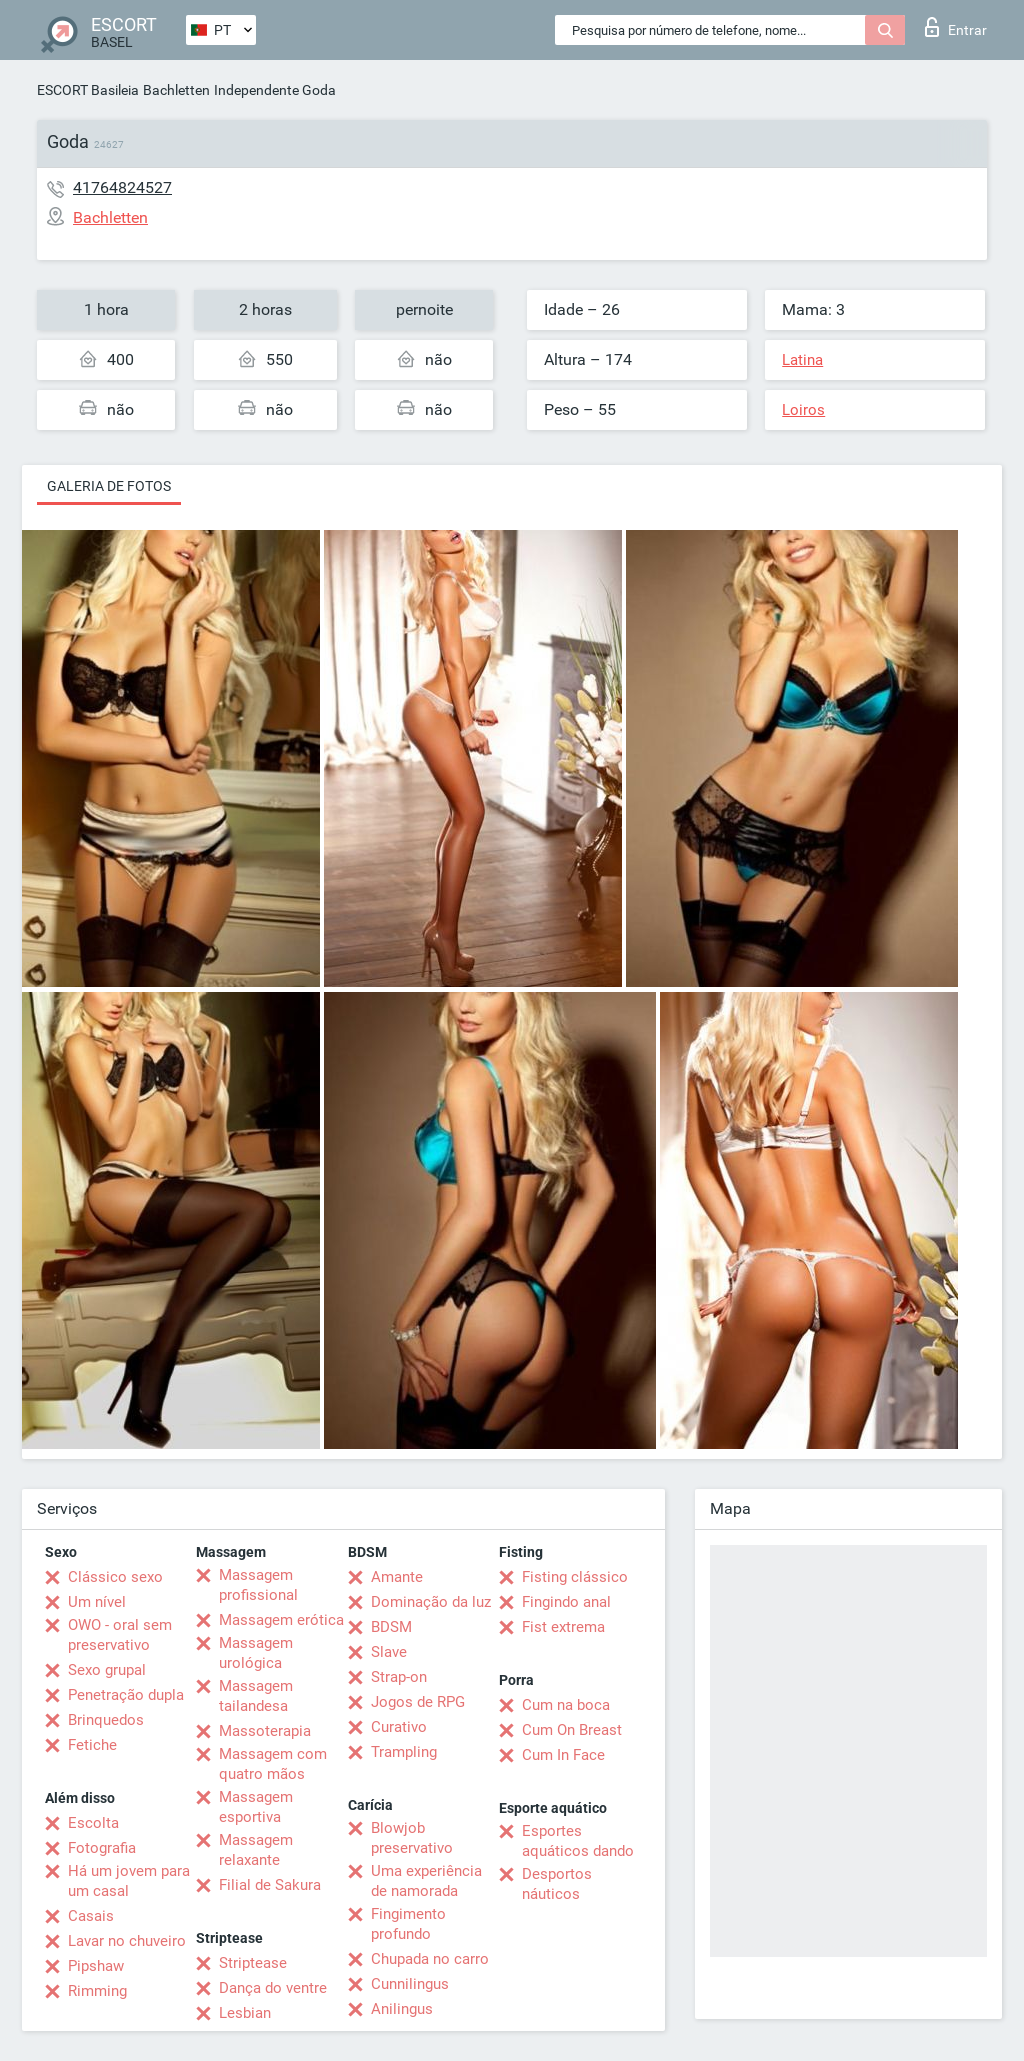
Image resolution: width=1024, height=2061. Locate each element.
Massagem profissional (258, 1585)
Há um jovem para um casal (129, 1881)
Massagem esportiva (256, 1807)
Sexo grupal (107, 1670)
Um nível (97, 1602)
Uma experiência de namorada (426, 1881)
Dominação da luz (431, 1602)
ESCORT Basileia (88, 90)
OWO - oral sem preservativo (120, 1635)
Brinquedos (106, 1720)
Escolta (93, 1823)
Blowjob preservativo (412, 1838)
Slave (389, 1652)
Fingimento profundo (408, 1924)
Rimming (97, 1991)
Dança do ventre (273, 1988)
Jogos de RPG (418, 1702)
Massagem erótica (281, 1620)
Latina (802, 360)
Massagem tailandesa (256, 1696)
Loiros (803, 410)
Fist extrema (563, 1627)
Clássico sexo (115, 1577)
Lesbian (245, 2013)
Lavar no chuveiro (127, 1941)
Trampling (404, 1752)
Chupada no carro (430, 1959)
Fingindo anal (566, 1602)
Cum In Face (563, 1755)
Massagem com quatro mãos (273, 1764)
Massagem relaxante (256, 1850)
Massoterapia (265, 1731)
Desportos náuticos (557, 1884)
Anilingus (402, 2009)
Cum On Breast (572, 1730)
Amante (397, 1577)
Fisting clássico (575, 1577)
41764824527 (122, 187)
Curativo (399, 1727)
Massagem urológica (256, 1653)
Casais (91, 1916)
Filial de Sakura (270, 1885)
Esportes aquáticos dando (578, 1841)
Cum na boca (566, 1705)
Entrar (956, 27)
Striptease (253, 1963)
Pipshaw (96, 1966)
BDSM (391, 1627)
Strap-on (399, 1677)
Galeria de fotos (109, 486)
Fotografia (102, 1848)
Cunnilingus (410, 1984)
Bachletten (176, 90)
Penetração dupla (126, 1695)
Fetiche (92, 1745)
